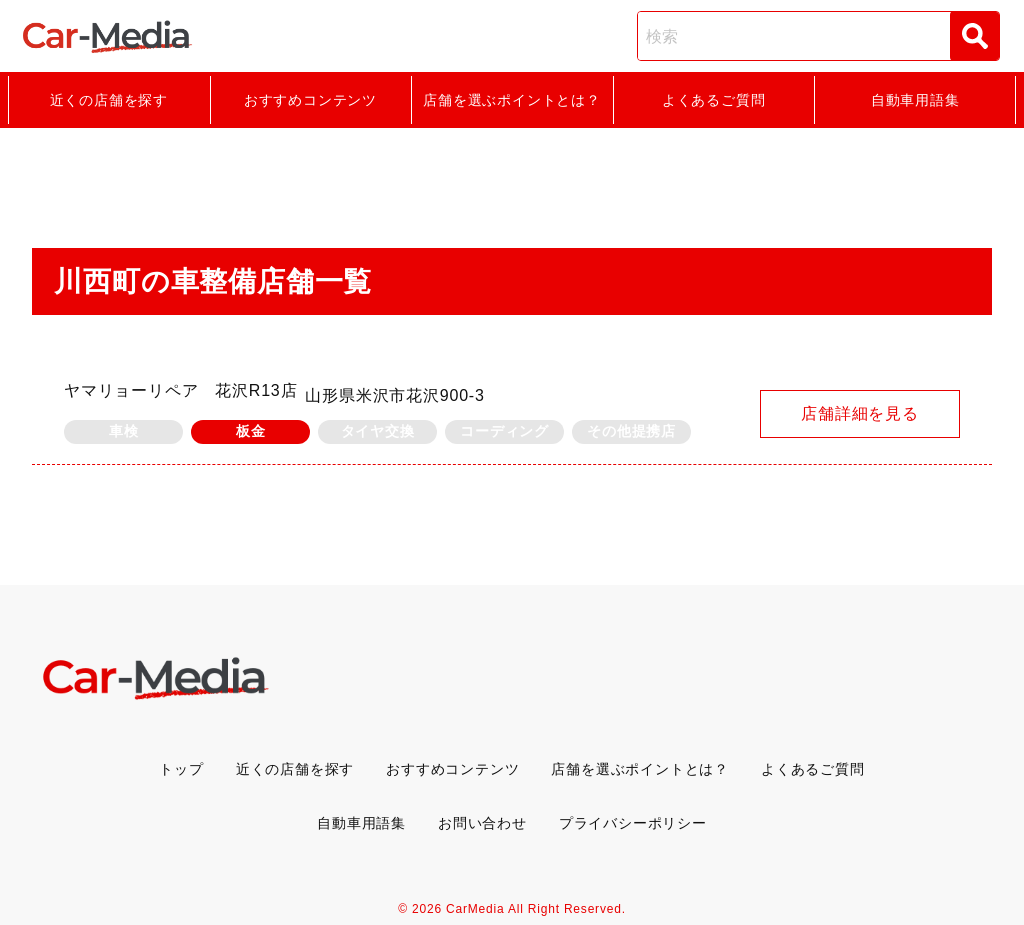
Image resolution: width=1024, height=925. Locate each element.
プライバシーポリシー (633, 823)
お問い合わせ (482, 823)
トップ (181, 769)
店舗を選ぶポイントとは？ (512, 100)
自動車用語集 (915, 100)
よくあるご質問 (714, 100)
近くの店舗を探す (109, 100)
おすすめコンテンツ (310, 100)
